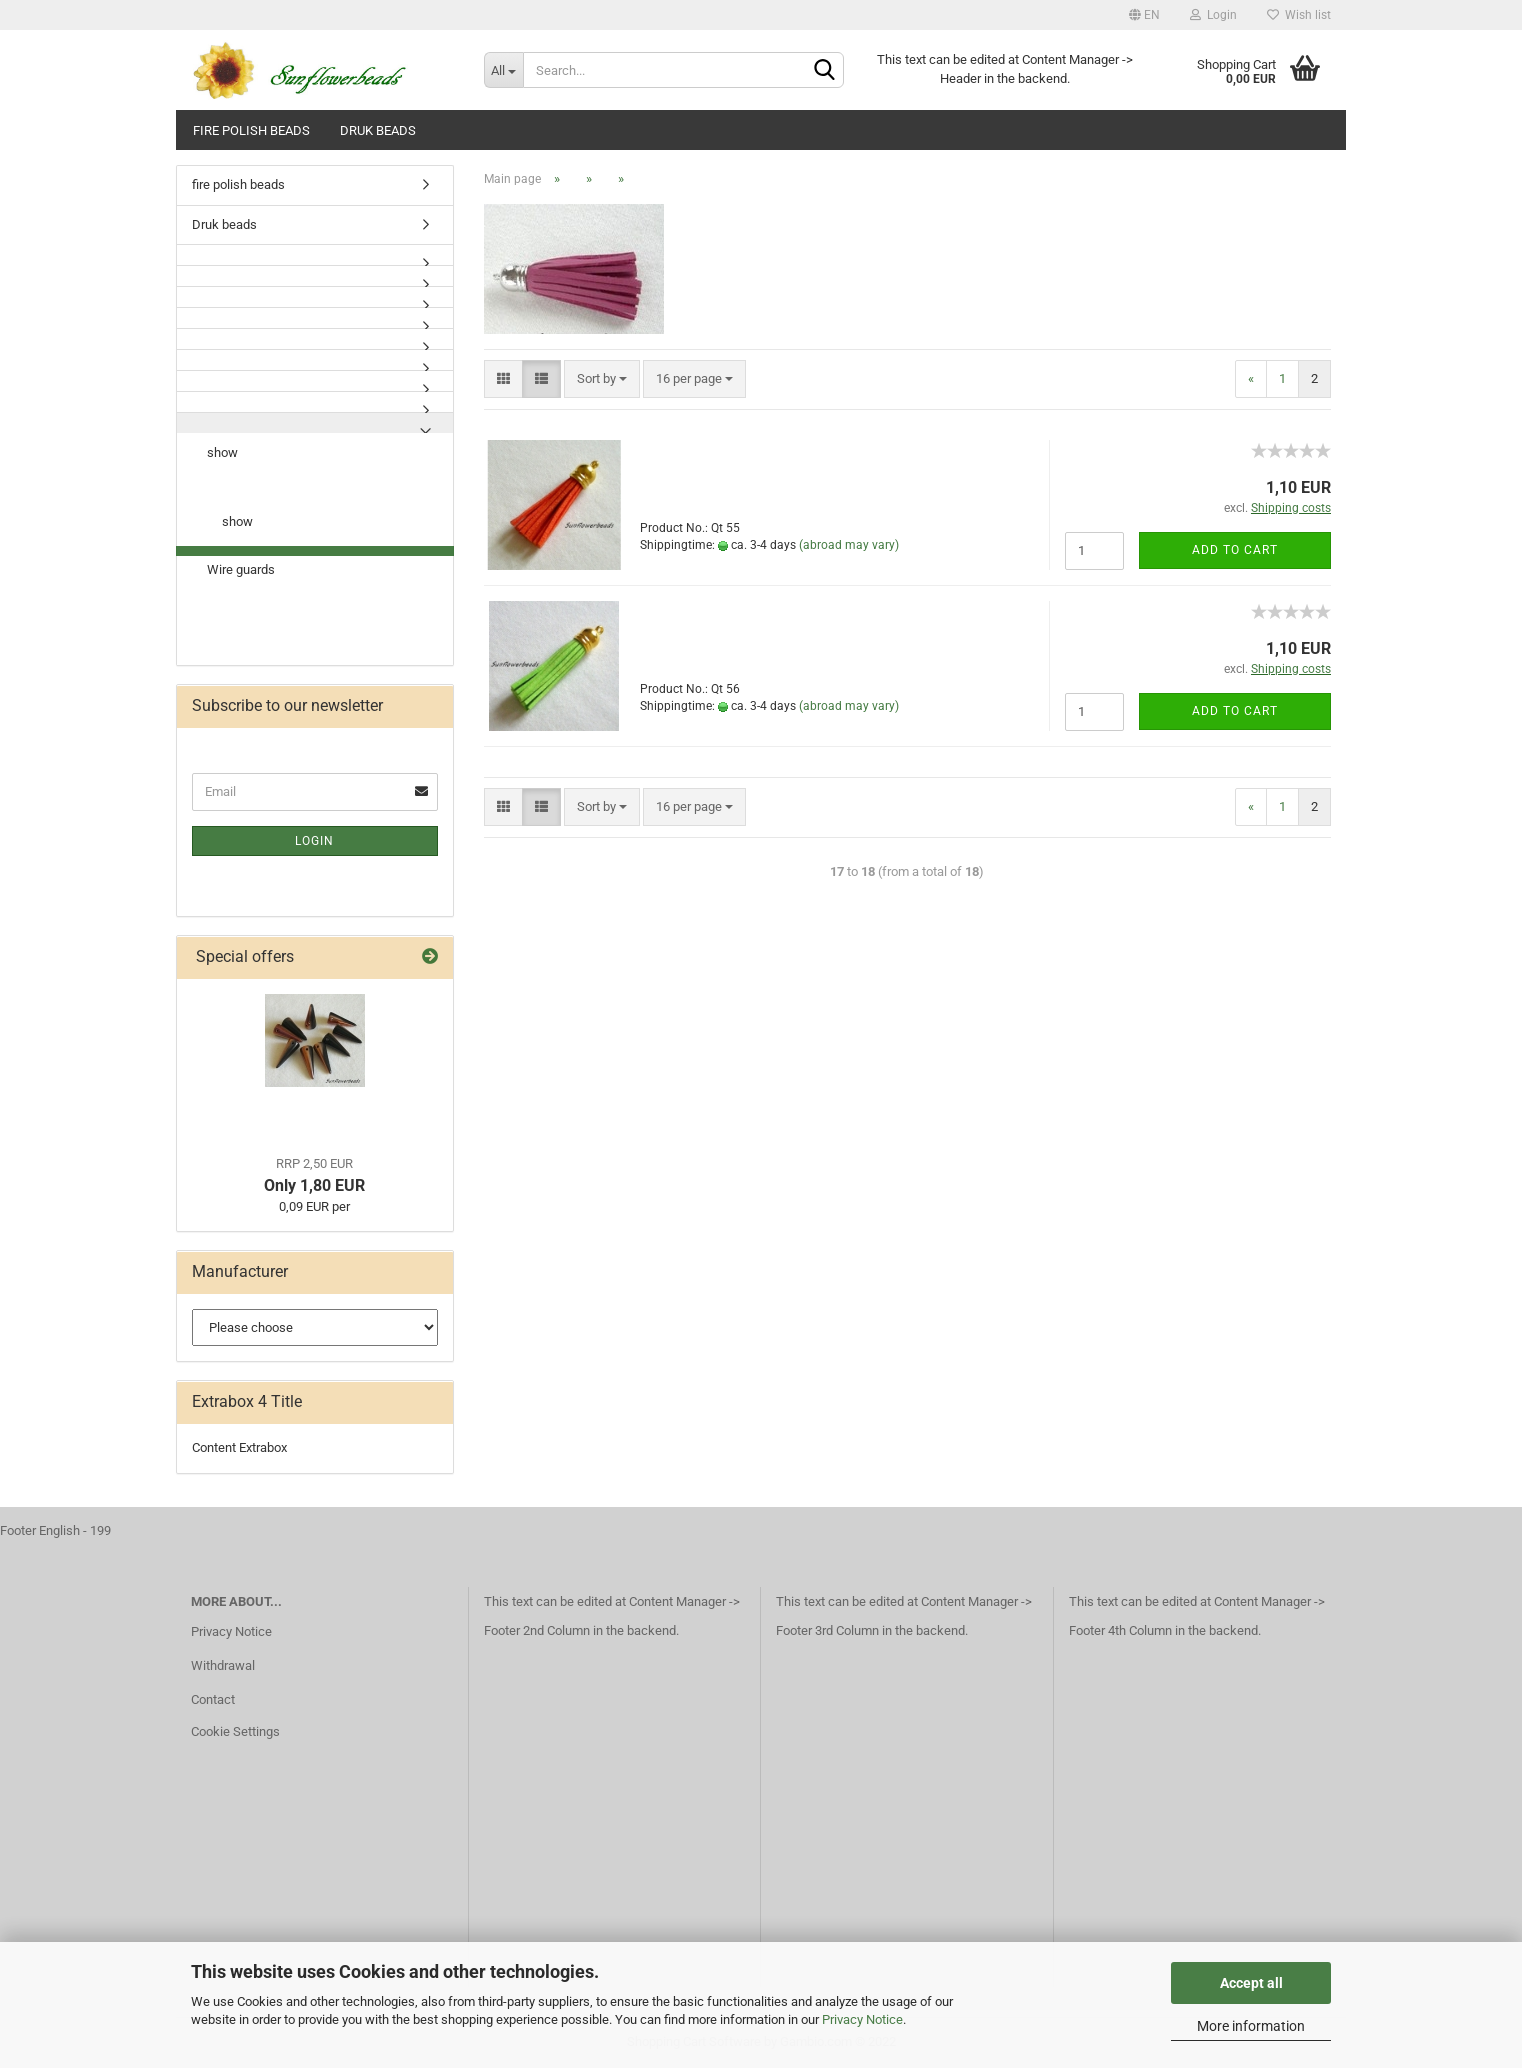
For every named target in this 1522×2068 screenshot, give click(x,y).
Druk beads (378, 130)
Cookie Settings (235, 1731)
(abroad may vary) (849, 545)
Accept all (1251, 1983)
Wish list (1299, 15)
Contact (213, 1699)
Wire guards (241, 569)
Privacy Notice (862, 2019)
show (222, 452)
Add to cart (1235, 550)
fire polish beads (251, 130)
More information (1251, 2026)
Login (1213, 15)
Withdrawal (223, 1665)
